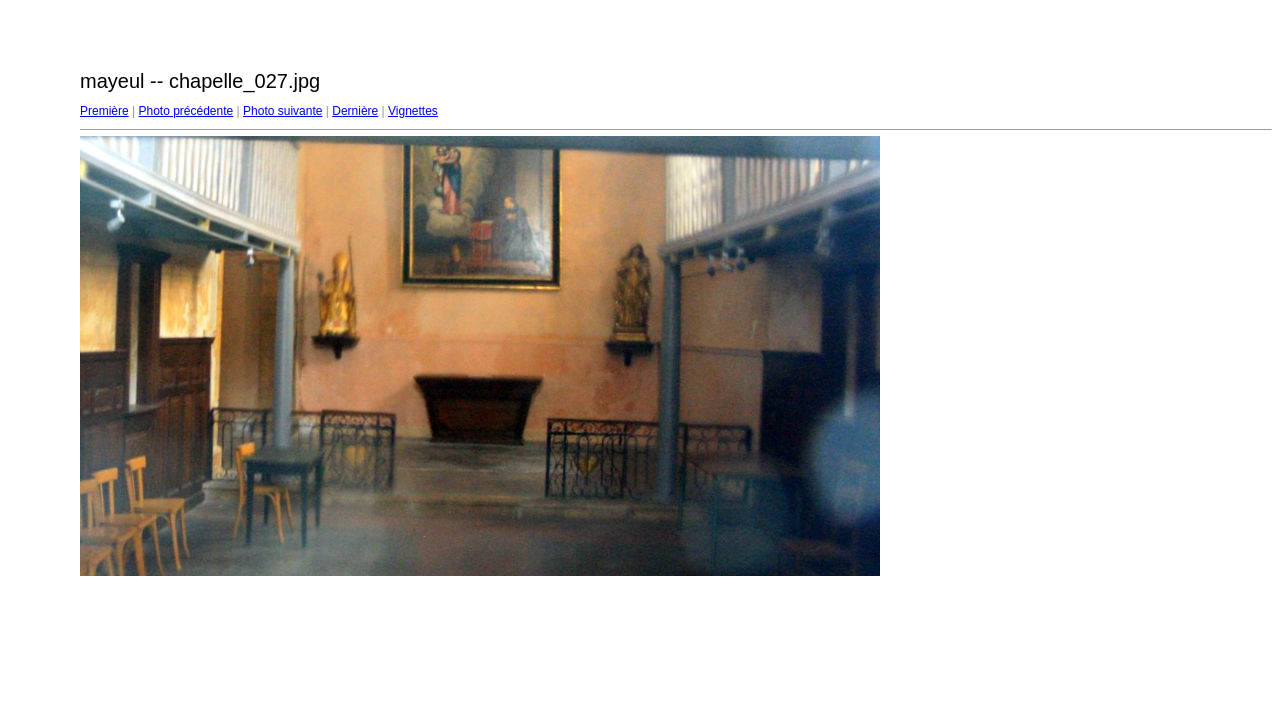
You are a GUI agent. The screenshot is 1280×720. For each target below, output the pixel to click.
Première (104, 111)
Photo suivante (282, 111)
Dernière (355, 111)
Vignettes (413, 111)
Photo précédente (185, 111)
